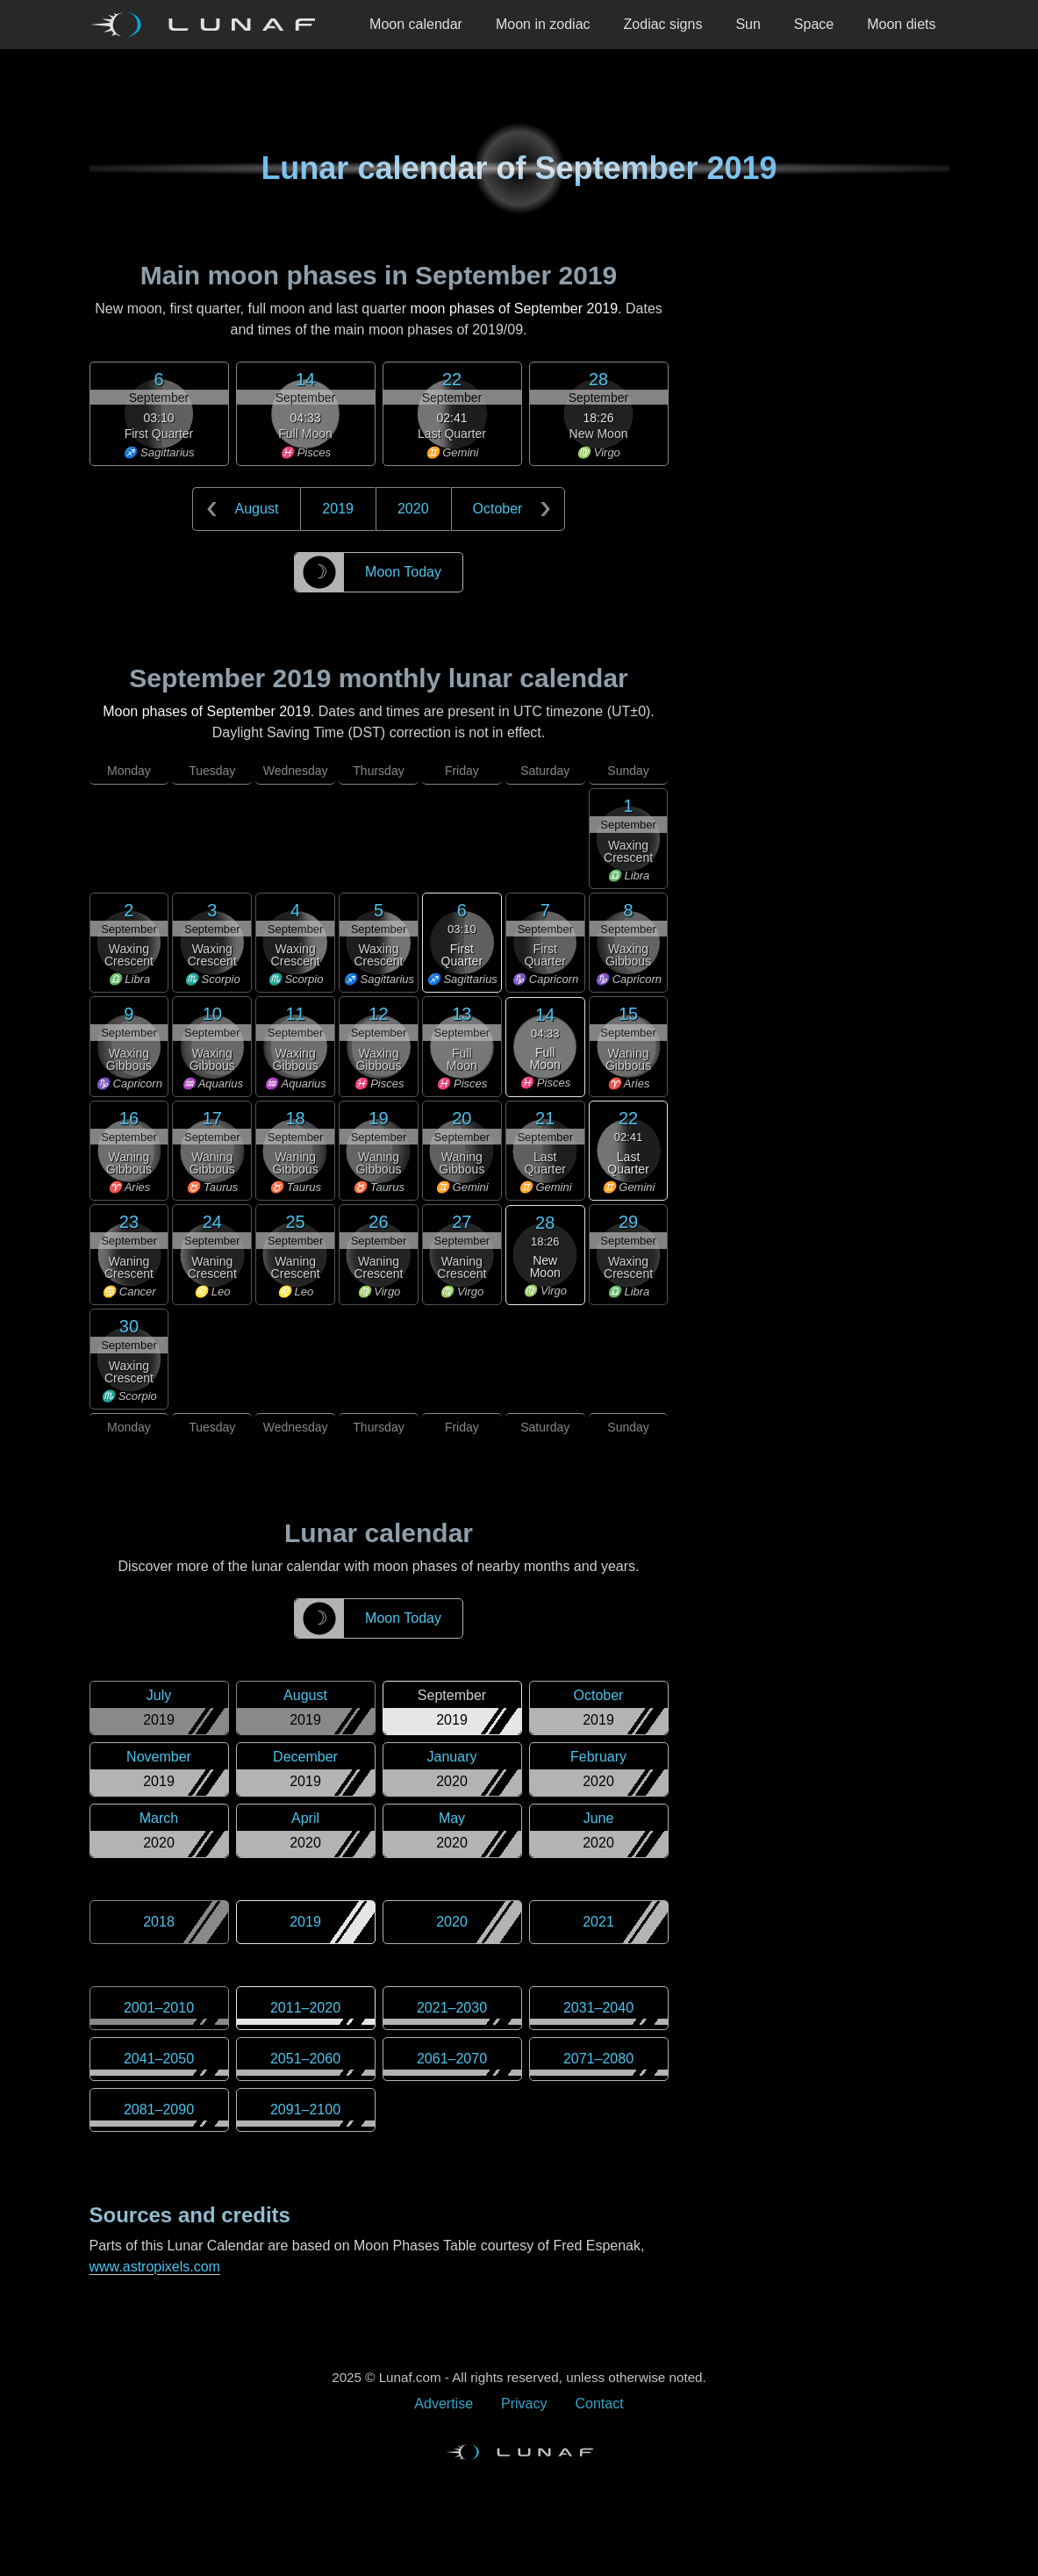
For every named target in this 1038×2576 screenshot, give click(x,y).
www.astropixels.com (154, 2266)
